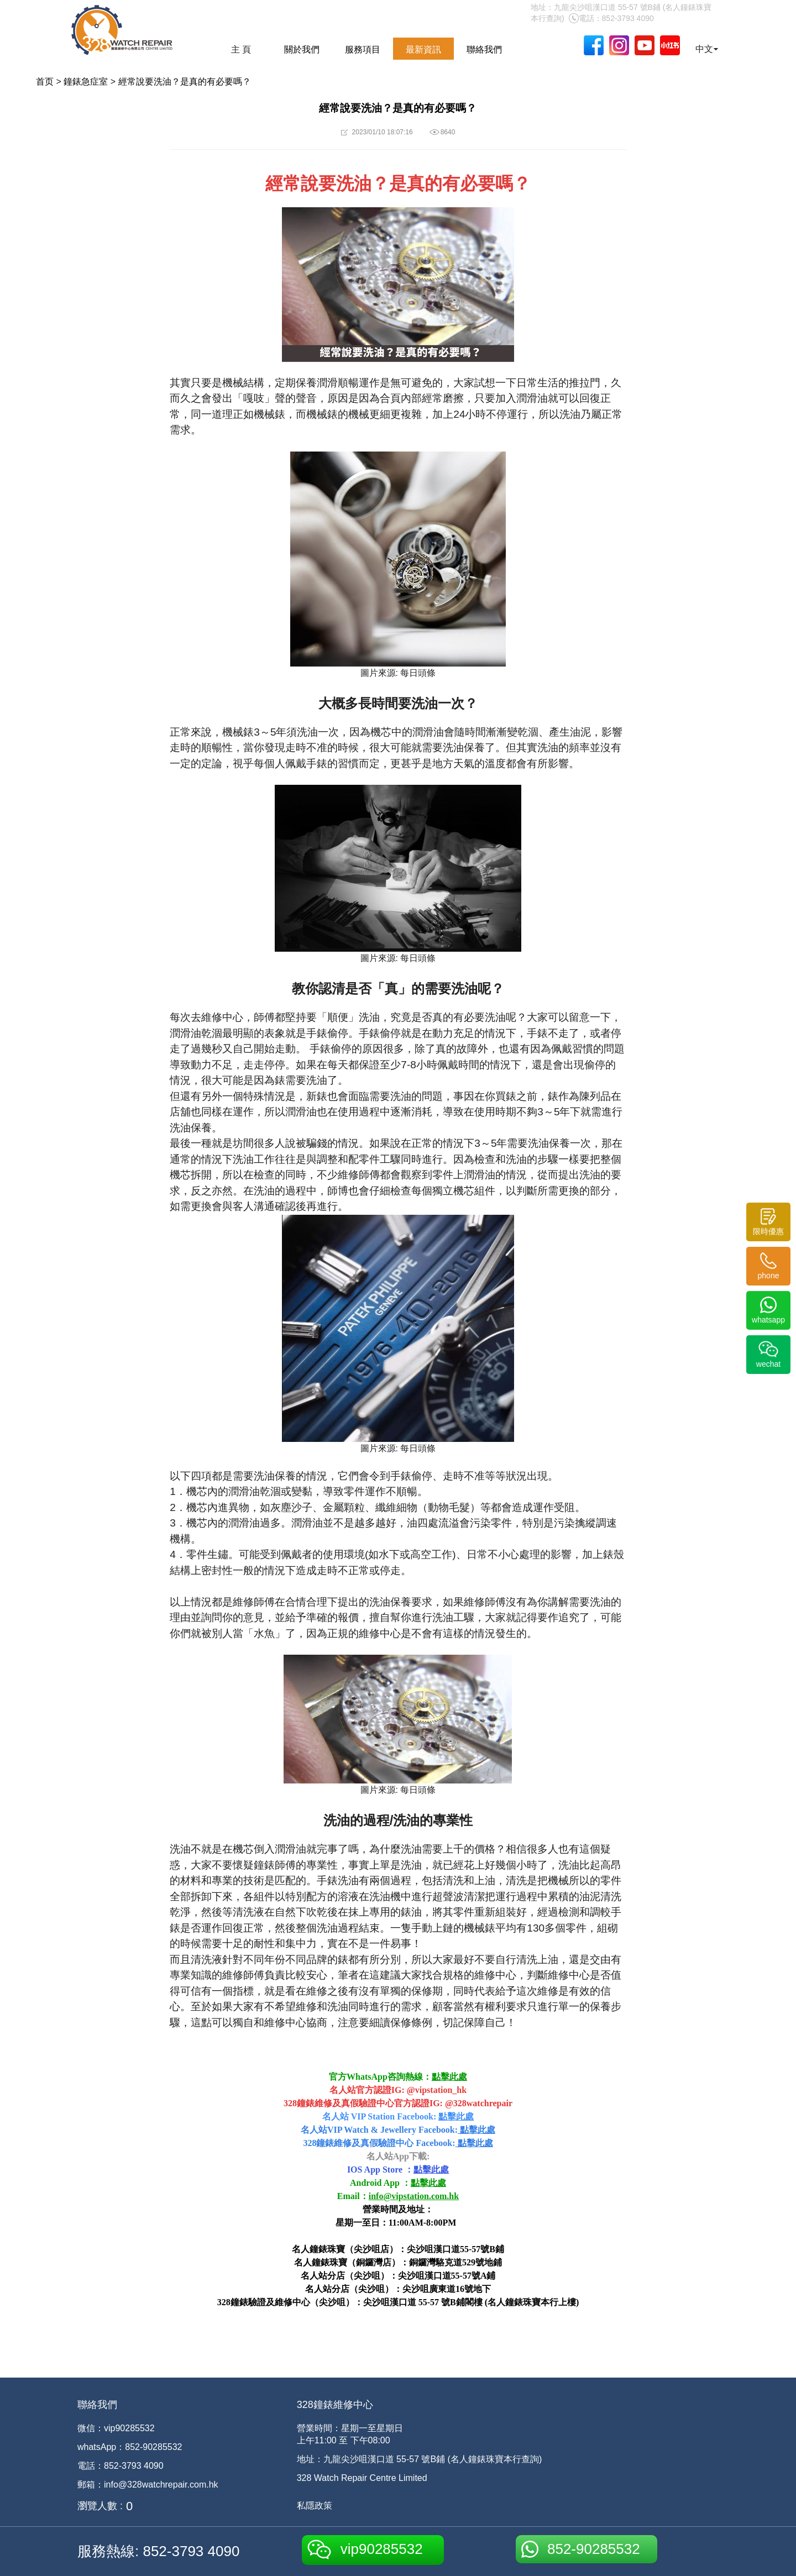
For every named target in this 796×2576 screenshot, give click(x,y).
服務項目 (362, 49)
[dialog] (775, 2554)
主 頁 (241, 49)
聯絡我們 (484, 49)
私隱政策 (314, 2505)
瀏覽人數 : (100, 2505)
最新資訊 (423, 49)
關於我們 (302, 49)
